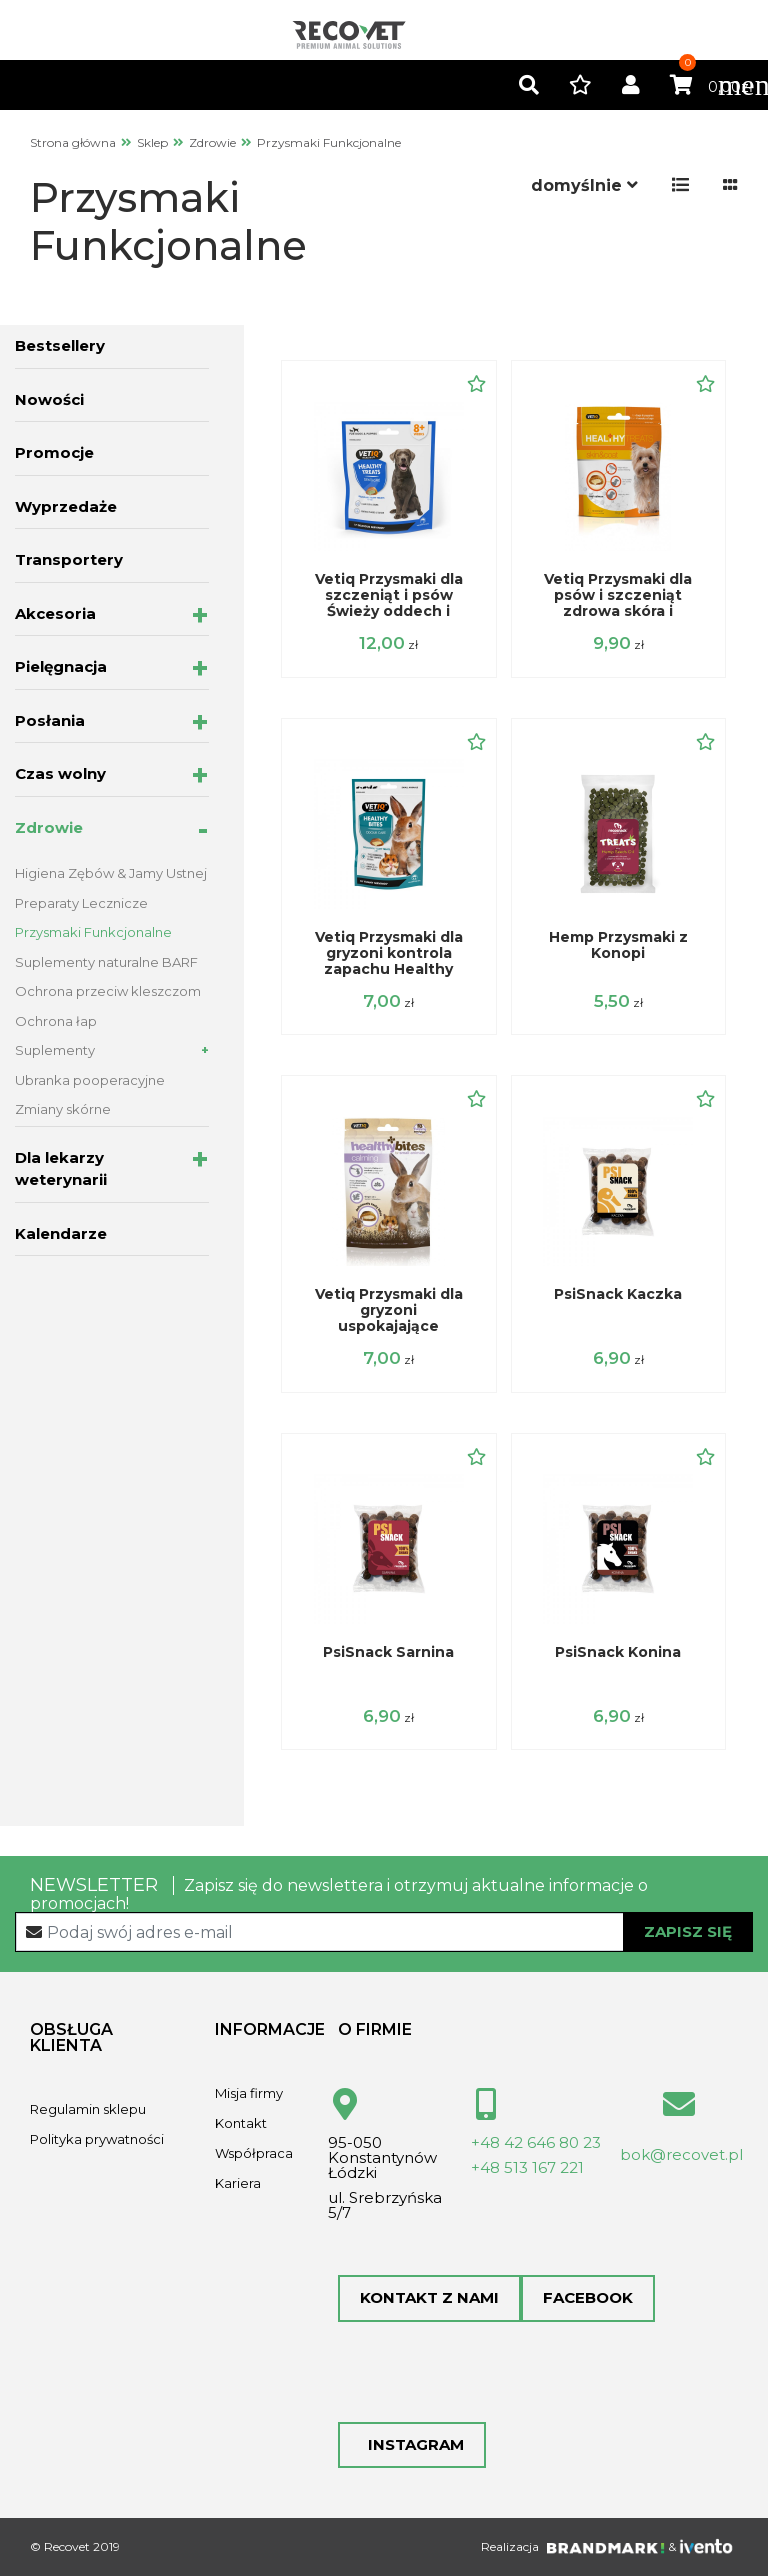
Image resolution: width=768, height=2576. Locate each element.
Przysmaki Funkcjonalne (93, 932)
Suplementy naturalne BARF (106, 962)
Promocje (54, 452)
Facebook (588, 2297)
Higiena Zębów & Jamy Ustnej (111, 873)
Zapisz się (688, 1931)
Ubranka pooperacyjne (90, 1080)
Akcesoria (55, 613)
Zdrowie (212, 142)
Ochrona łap (56, 1021)
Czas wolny (60, 773)
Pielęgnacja (61, 666)
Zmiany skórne (63, 1109)
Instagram (412, 2444)
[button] (529, 86)
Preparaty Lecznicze (81, 903)
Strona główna (73, 142)
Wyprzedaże (66, 506)
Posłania (50, 720)
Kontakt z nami (429, 2297)
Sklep (152, 142)
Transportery (69, 559)
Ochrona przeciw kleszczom (108, 991)
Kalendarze (61, 1233)
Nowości (49, 399)
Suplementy (55, 1050)
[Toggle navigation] (723, 85)
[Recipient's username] (384, 1932)
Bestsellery (60, 345)
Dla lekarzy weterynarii (61, 1169)
